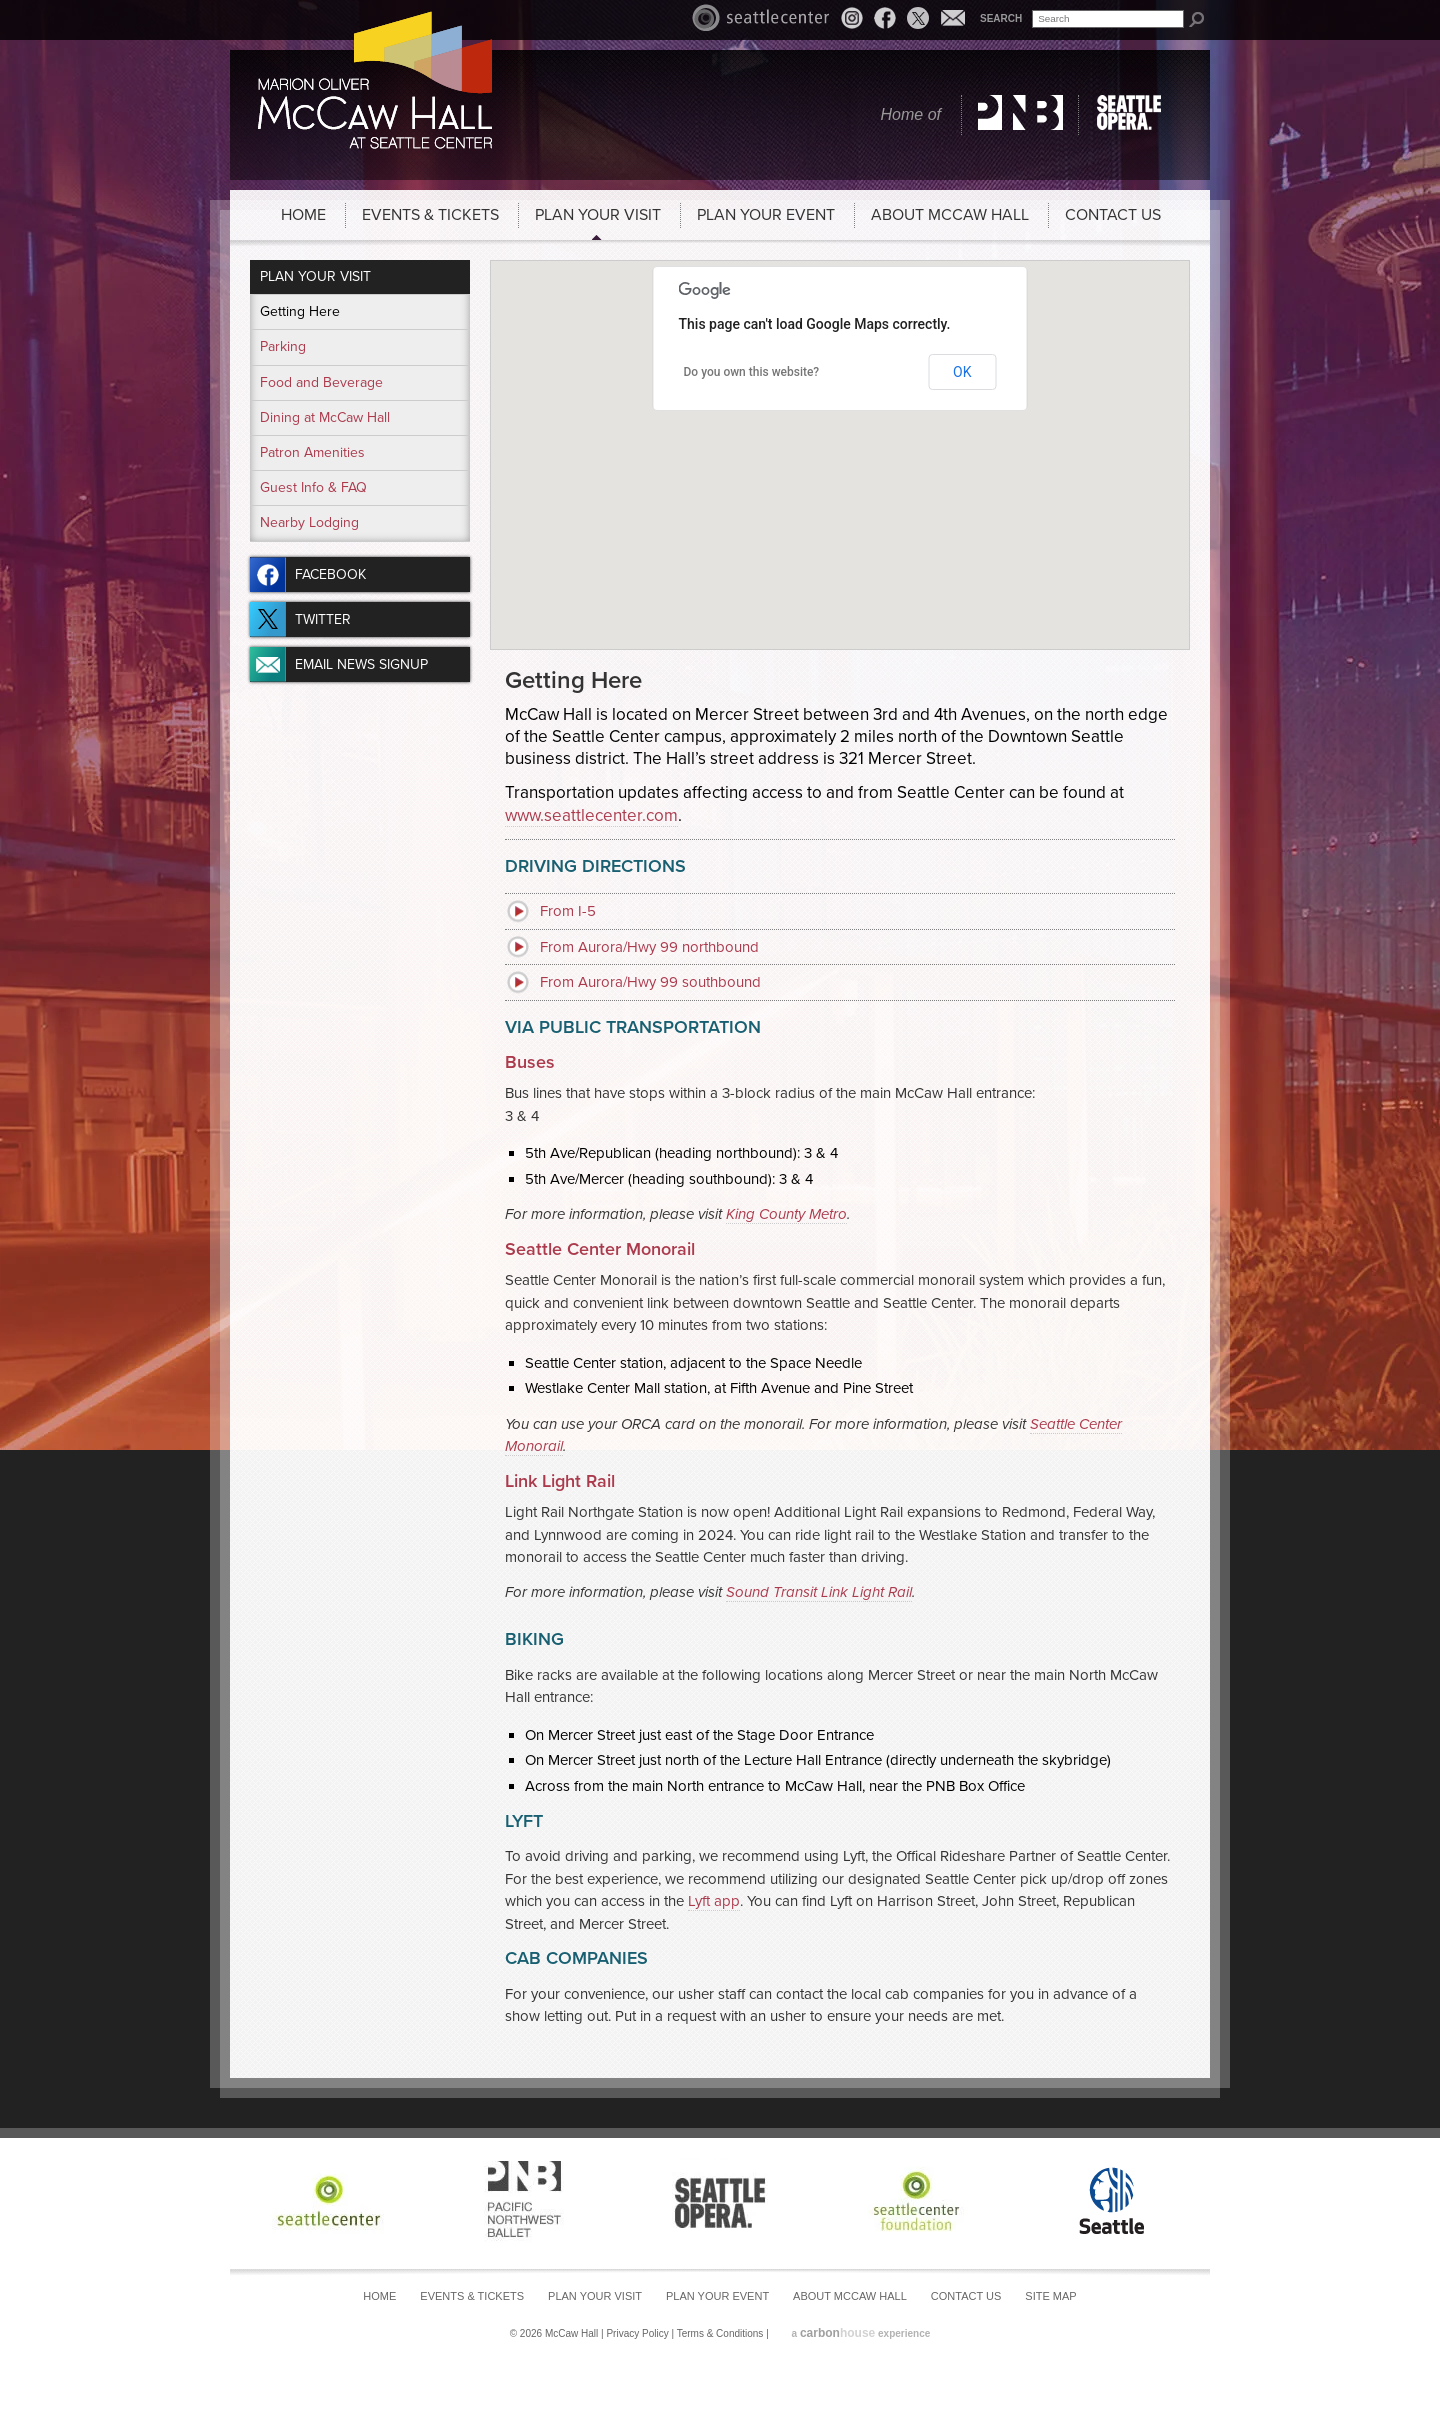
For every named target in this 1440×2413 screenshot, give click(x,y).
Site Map (1050, 2296)
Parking (283, 346)
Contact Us (1113, 215)
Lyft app (714, 1901)
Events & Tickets (430, 215)
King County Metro (786, 1214)
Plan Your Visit (598, 215)
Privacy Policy (637, 2333)
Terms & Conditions (720, 2333)
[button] (840, 443)
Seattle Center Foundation (916, 2200)
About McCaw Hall (950, 215)
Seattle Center (761, 17)
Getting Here (300, 311)
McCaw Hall (375, 80)
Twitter (918, 18)
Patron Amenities (312, 452)
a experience (861, 2333)
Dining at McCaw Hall (325, 417)
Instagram (855, 20)
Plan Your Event (766, 215)
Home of (911, 114)
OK (962, 372)
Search (1001, 18)
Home (303, 215)
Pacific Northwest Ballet (1020, 115)
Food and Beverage (321, 382)
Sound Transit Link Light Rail (819, 1592)
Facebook (885, 17)
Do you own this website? (752, 372)
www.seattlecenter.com (591, 815)
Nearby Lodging (309, 522)
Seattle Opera (1132, 115)
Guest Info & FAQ (313, 487)
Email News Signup (953, 17)
